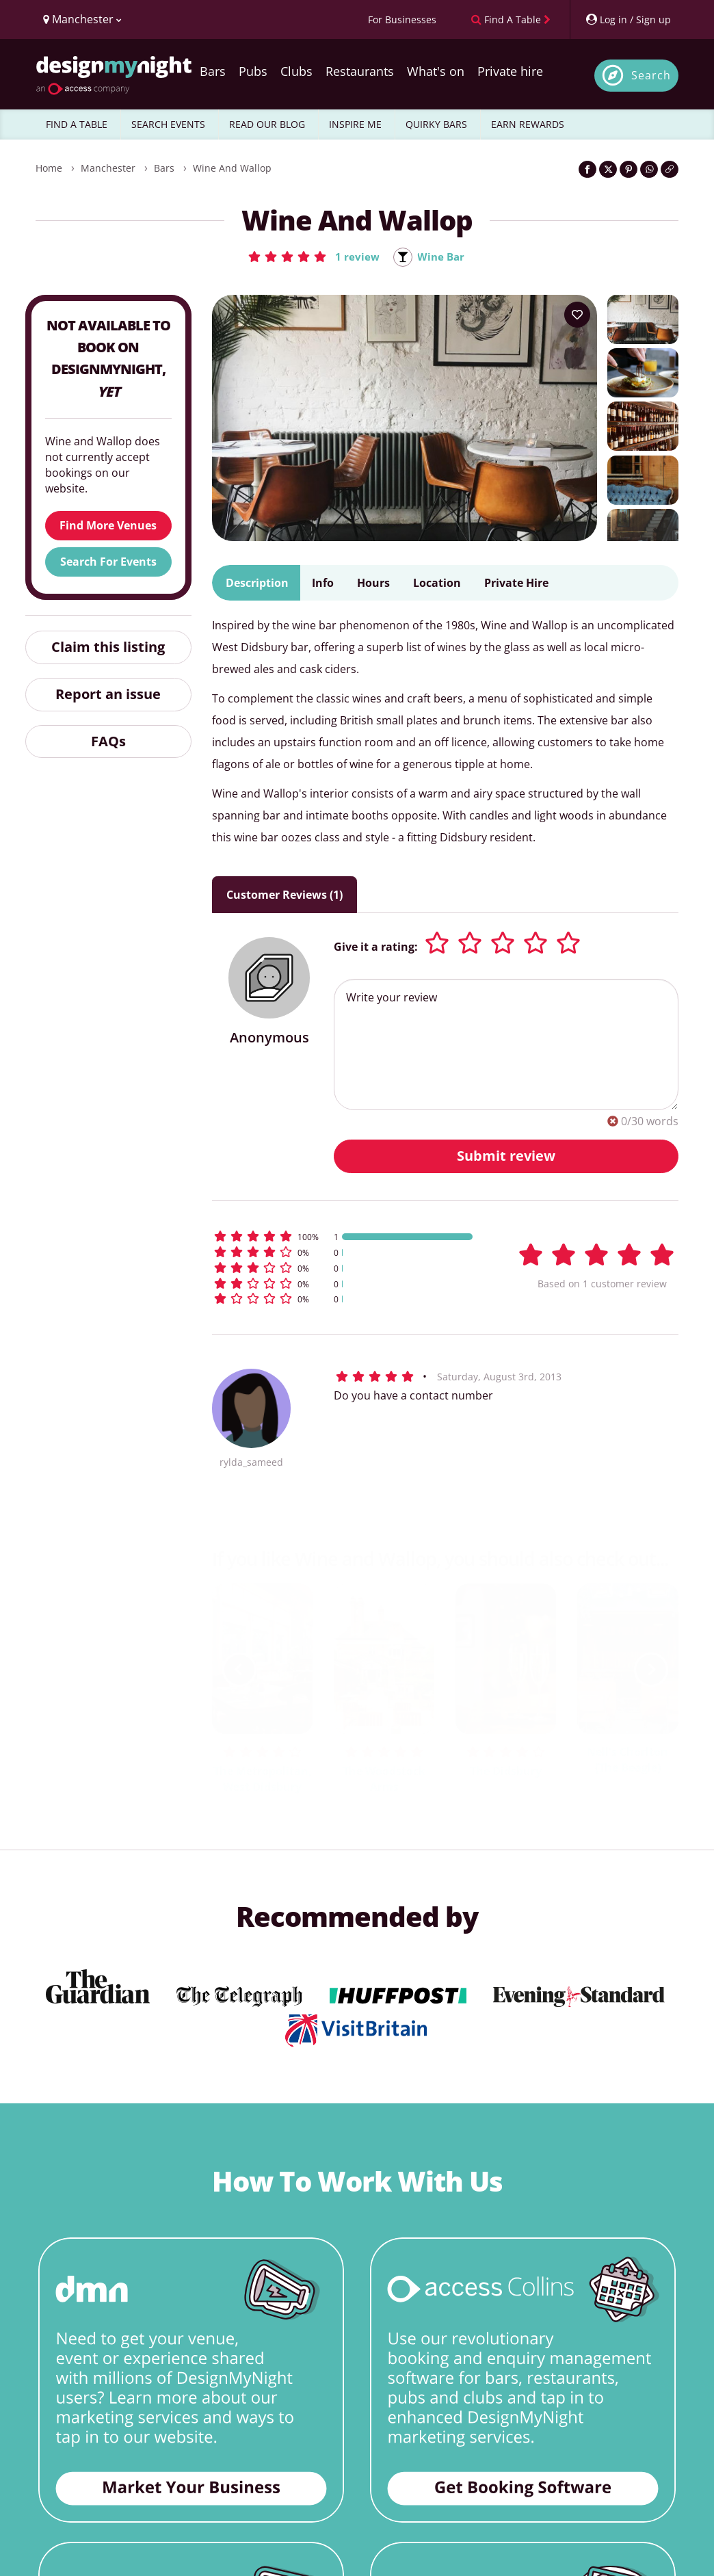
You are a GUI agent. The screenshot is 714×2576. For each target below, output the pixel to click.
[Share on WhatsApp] (649, 169)
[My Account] (627, 19)
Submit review (506, 1156)
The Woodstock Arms (384, 1779)
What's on (435, 71)
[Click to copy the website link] (669, 169)
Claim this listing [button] (108, 647)
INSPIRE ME (355, 124)
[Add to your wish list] (577, 315)
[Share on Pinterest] (628, 169)
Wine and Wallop (232, 167)
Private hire (510, 71)
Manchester (108, 167)
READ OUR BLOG (267, 124)
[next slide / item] (651, 1670)
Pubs (253, 71)
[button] (312, 256)
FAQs (108, 742)
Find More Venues (108, 526)
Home (49, 167)
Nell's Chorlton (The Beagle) (627, 1761)
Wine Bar (441, 257)
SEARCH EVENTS (168, 124)
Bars (213, 71)
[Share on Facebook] (587, 169)
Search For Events (108, 562)
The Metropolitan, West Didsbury (262, 1779)
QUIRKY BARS (436, 124)
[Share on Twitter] (608, 169)
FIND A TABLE (76, 124)
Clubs (296, 71)
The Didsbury (506, 1771)
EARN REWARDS (527, 124)
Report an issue (108, 694)
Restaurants (360, 71)
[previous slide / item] (239, 1670)
